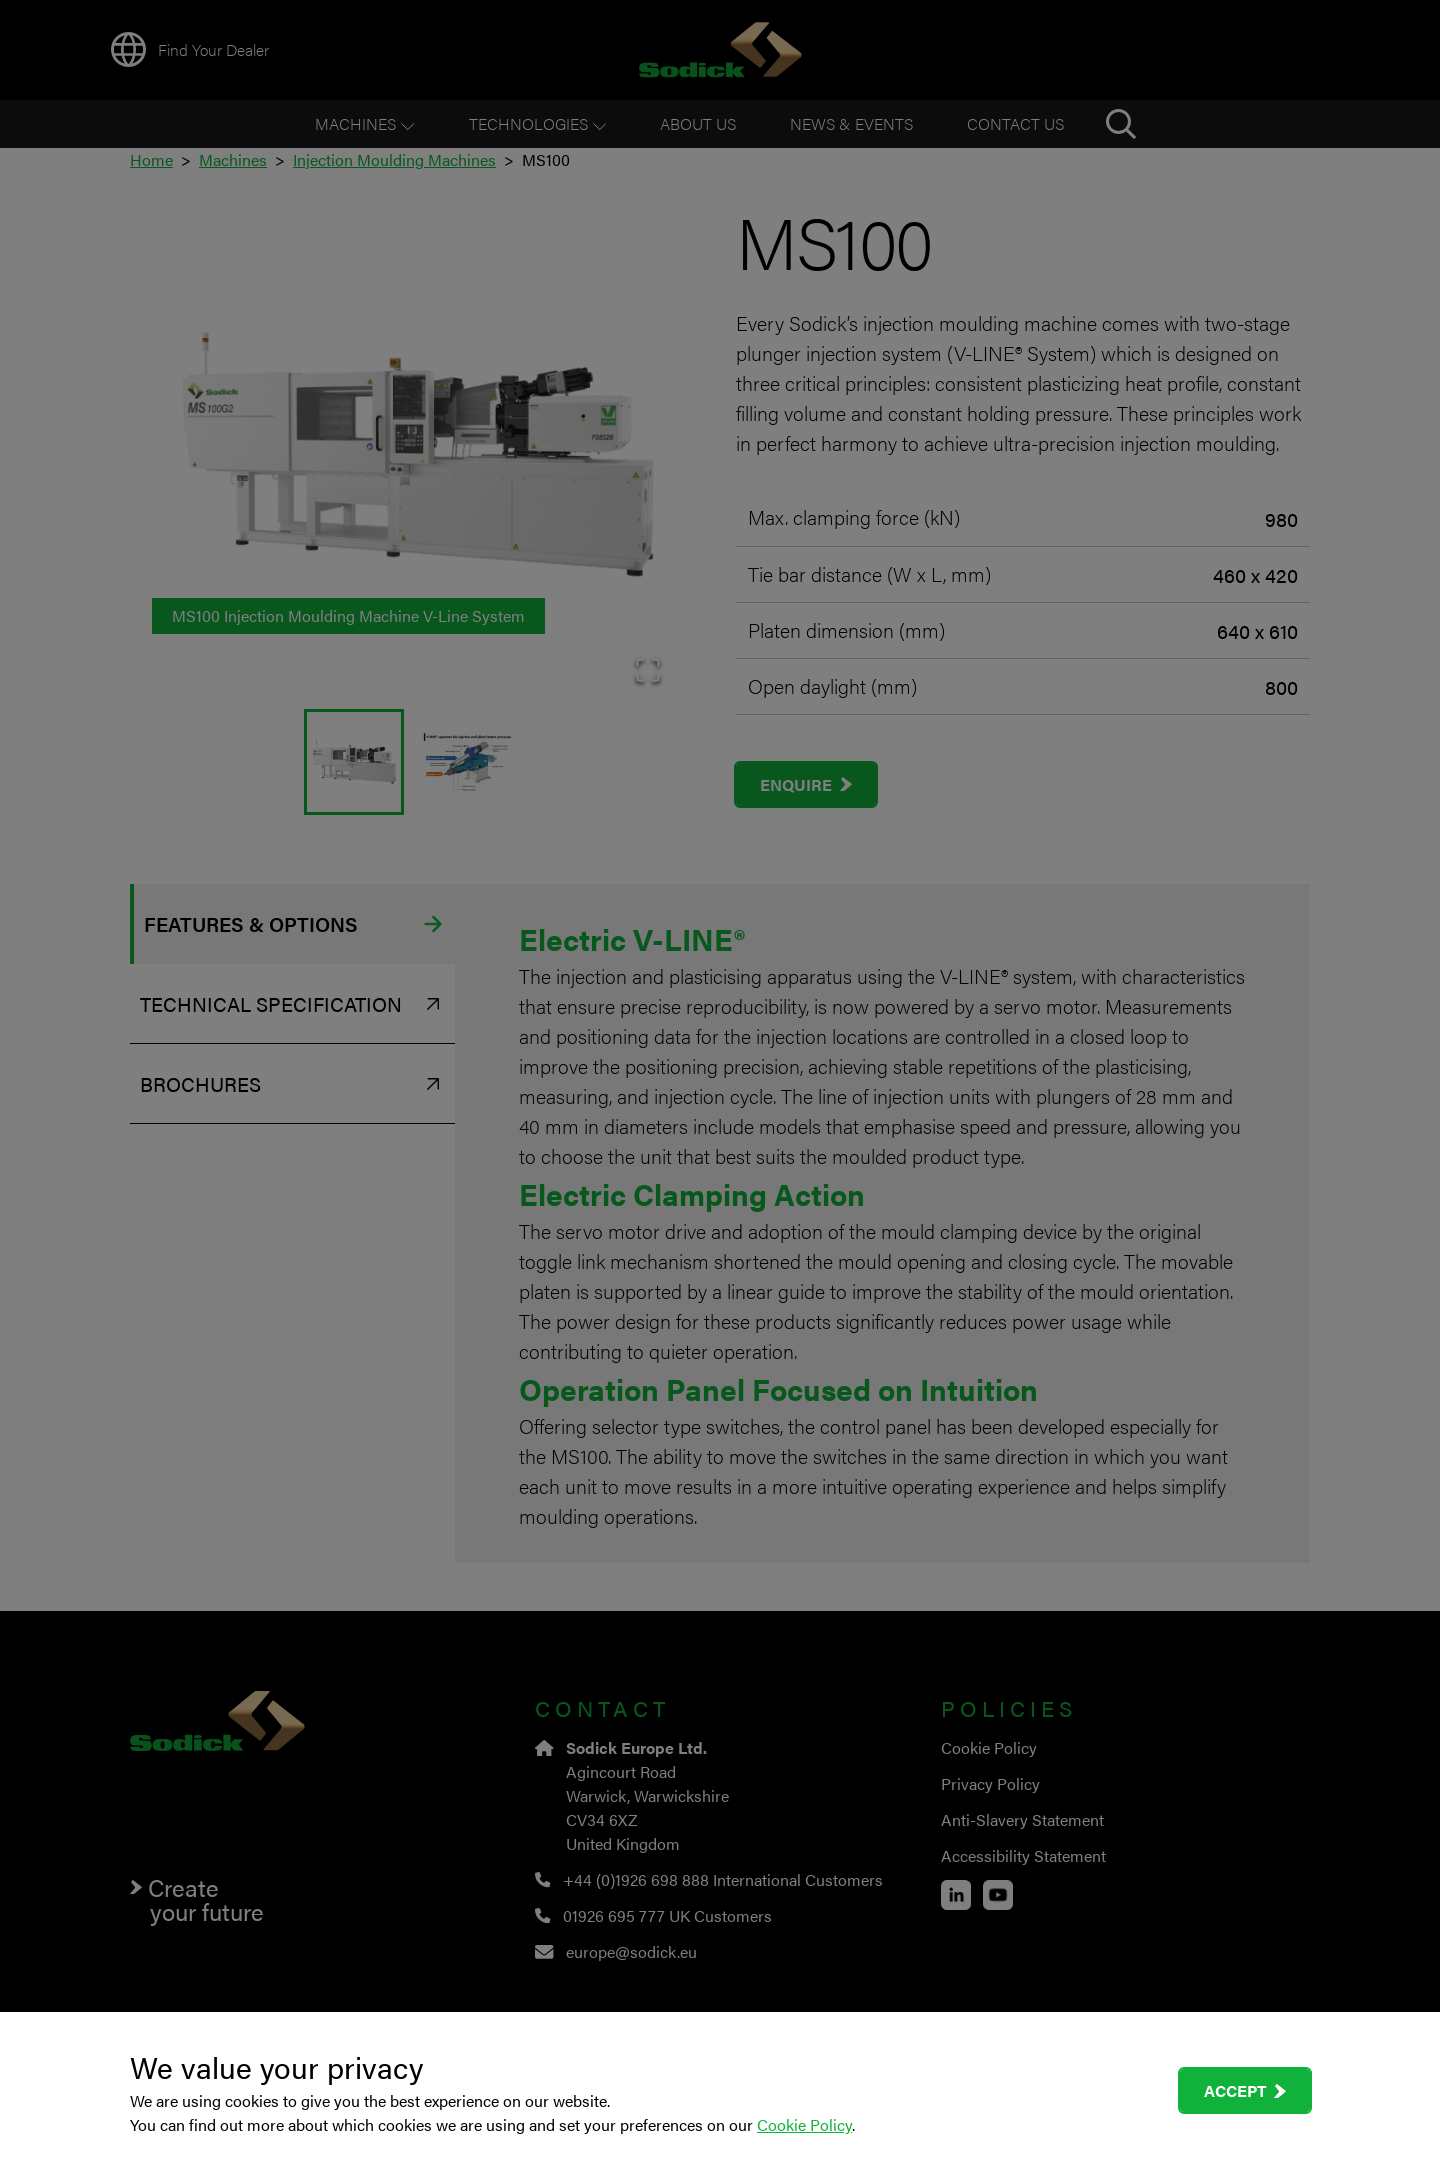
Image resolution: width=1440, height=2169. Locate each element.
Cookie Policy (804, 2124)
